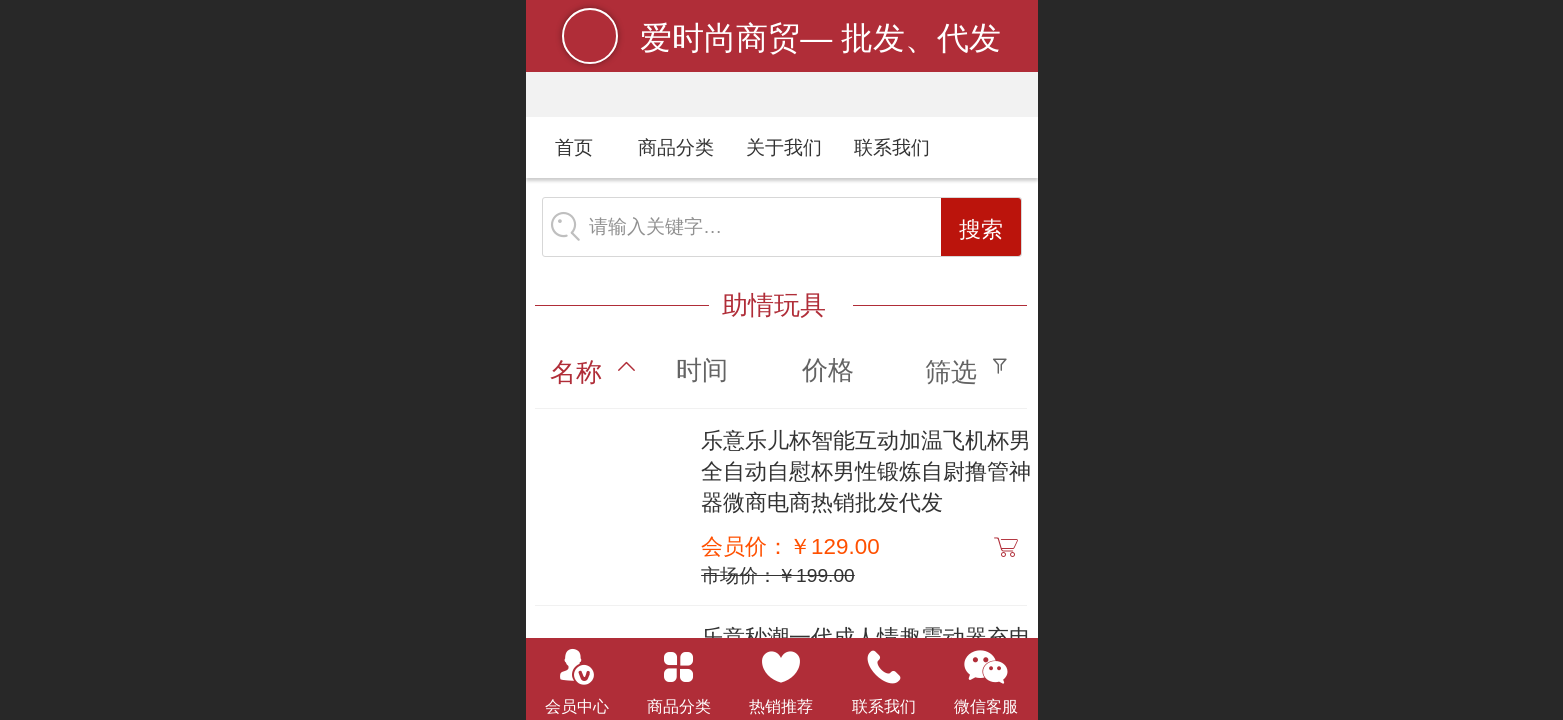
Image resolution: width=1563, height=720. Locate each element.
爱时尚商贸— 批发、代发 (820, 38)
